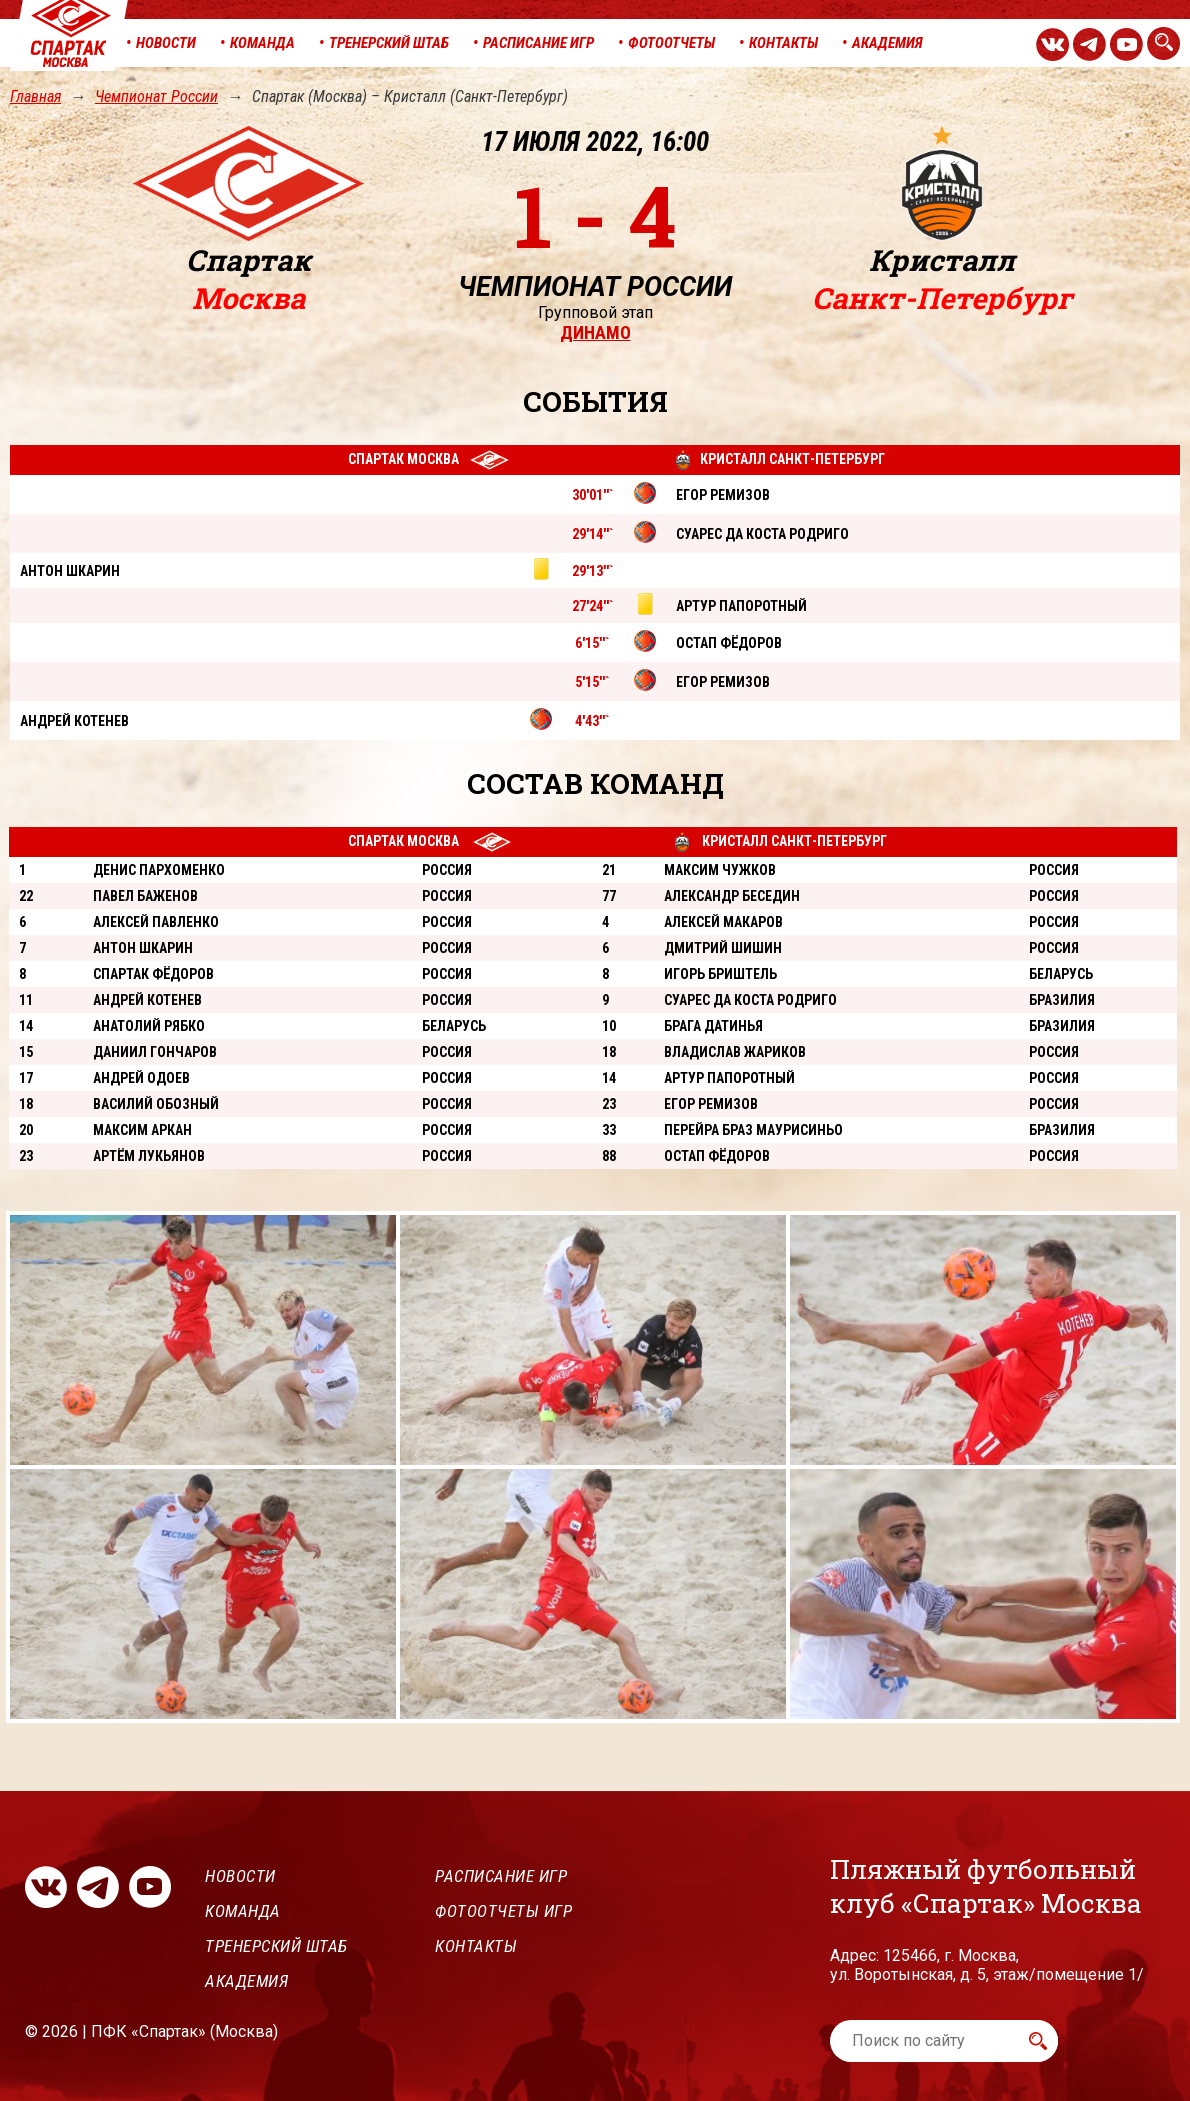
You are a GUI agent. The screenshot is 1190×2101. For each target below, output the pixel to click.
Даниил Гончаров (155, 1052)
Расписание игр (501, 1876)
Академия (246, 1981)
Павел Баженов (145, 896)
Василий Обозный (156, 1104)
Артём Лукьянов (149, 1156)
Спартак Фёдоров (153, 974)
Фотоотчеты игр (503, 1911)
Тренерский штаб (276, 1946)
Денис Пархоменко (159, 870)
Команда (243, 1911)
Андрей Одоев (141, 1078)
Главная (35, 96)
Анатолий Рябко (149, 1026)
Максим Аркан (142, 1130)
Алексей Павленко (156, 922)
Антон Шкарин (143, 948)
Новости (240, 1876)
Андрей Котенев (147, 1000)
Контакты (476, 1946)
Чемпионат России (156, 96)
